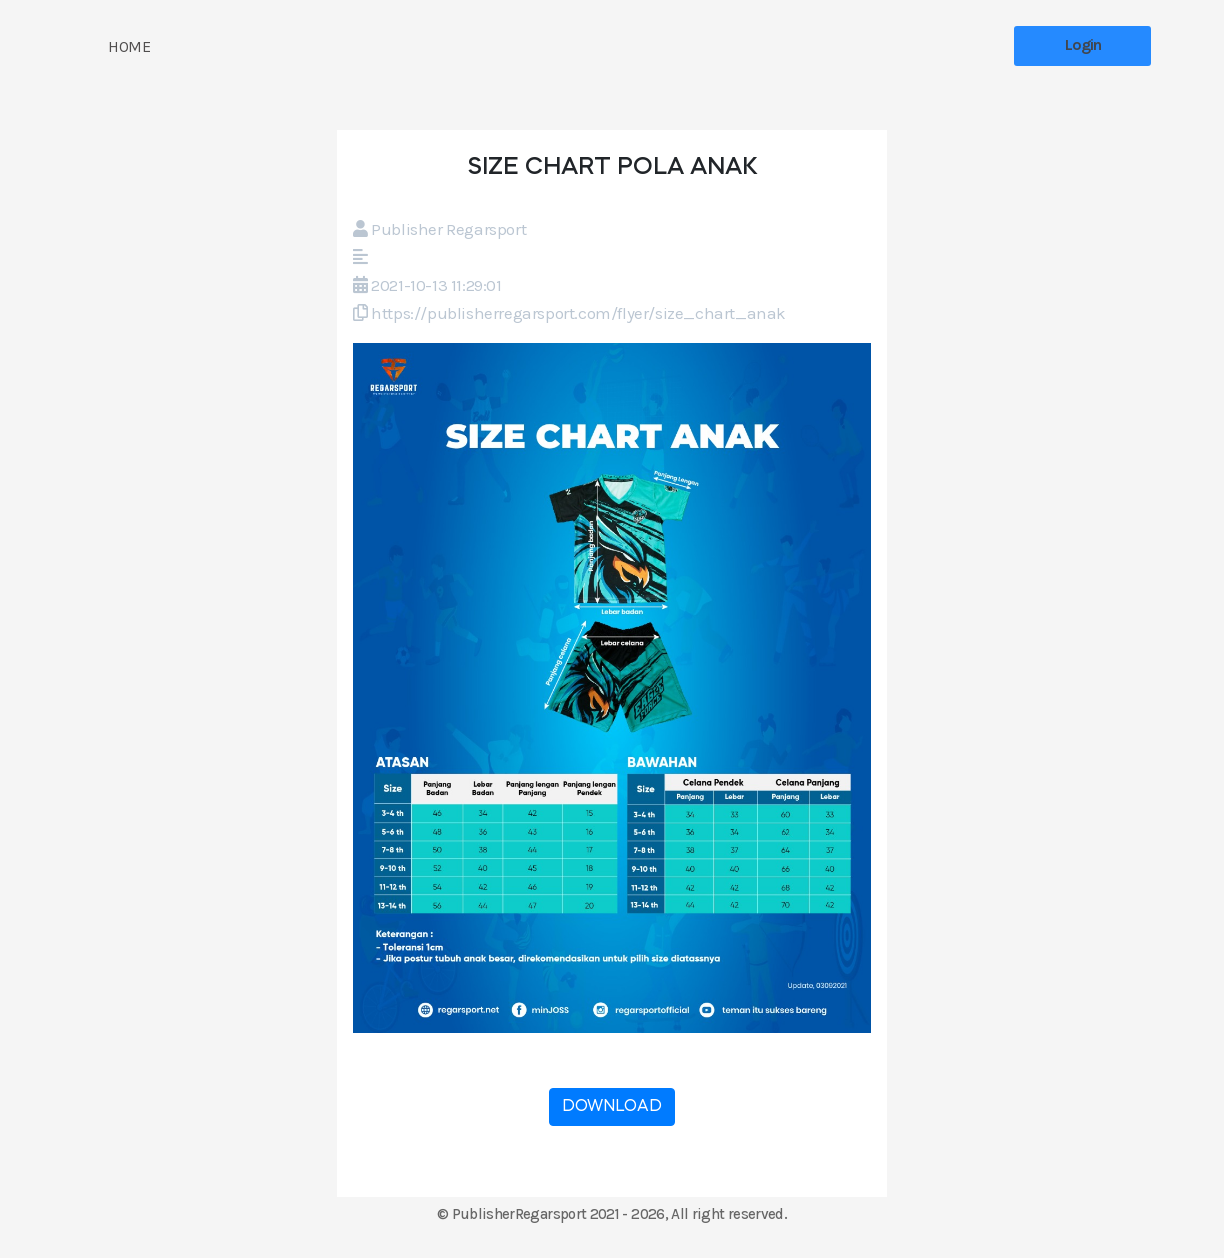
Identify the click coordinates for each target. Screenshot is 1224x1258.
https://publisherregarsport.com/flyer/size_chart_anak (578, 313)
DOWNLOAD (612, 1107)
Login (1083, 44)
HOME (129, 46)
